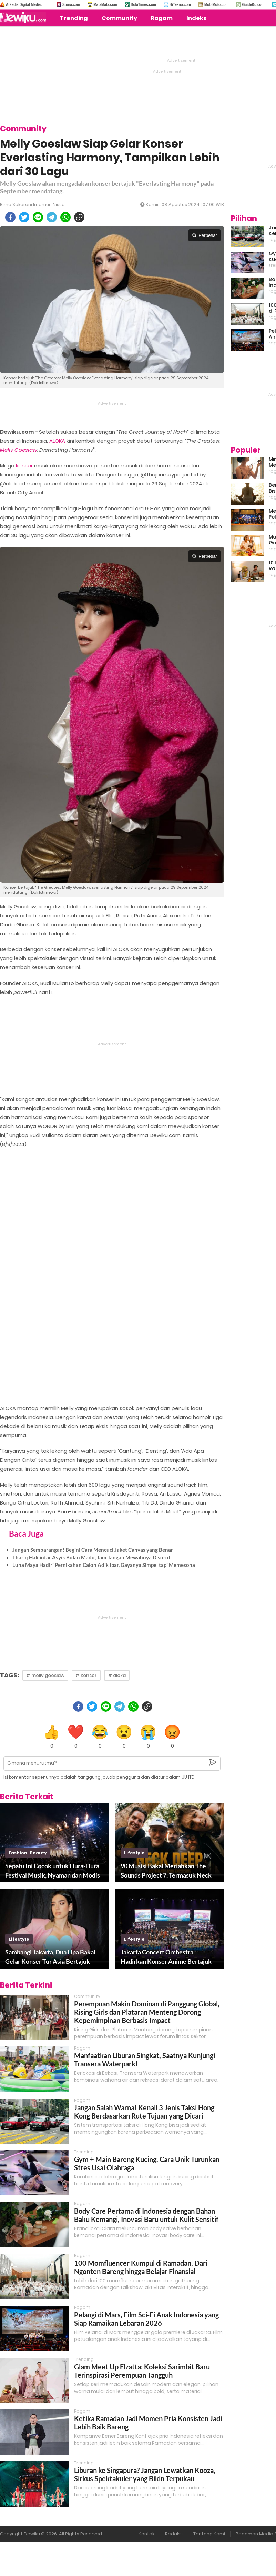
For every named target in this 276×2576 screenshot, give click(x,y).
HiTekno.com (180, 5)
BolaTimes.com (143, 5)
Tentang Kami (209, 2533)
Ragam (162, 18)
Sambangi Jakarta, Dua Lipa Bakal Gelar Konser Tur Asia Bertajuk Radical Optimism (50, 1957)
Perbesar (204, 235)
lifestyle (134, 1853)
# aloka (117, 1675)
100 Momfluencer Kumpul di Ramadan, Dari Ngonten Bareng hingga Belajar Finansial (140, 2267)
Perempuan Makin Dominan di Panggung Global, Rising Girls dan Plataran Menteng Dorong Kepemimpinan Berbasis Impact (146, 2012)
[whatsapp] (65, 217)
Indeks (196, 18)
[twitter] (24, 217)
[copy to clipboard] (79, 217)
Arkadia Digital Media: (24, 5)
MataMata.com (105, 5)
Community (119, 18)
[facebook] (10, 217)
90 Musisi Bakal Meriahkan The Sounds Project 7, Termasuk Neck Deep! (166, 1871)
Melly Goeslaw (18, 449)
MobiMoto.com (216, 5)
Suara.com (71, 5)
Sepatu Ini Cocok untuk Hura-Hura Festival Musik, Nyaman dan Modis (52, 1870)
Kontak (146, 2533)
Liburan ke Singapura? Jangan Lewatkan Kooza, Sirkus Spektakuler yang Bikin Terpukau (144, 2474)
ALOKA (57, 440)
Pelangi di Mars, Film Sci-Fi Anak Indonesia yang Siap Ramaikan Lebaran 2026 (146, 2319)
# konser (86, 1675)
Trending (74, 18)
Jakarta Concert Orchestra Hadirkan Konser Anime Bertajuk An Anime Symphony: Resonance (166, 1957)
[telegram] (52, 217)
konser (24, 465)
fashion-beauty (28, 1853)
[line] (38, 217)
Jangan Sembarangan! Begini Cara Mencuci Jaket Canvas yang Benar (92, 1550)
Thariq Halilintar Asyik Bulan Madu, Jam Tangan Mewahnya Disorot (91, 1557)
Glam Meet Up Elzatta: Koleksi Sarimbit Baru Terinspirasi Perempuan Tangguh (142, 2371)
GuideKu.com (253, 5)
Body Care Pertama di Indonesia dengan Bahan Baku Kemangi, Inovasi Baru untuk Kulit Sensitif (146, 2215)
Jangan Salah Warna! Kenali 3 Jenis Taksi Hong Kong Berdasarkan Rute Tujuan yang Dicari (144, 2111)
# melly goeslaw (45, 1675)
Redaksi (174, 2533)
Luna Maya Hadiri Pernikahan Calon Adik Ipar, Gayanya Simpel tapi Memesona (103, 1565)
